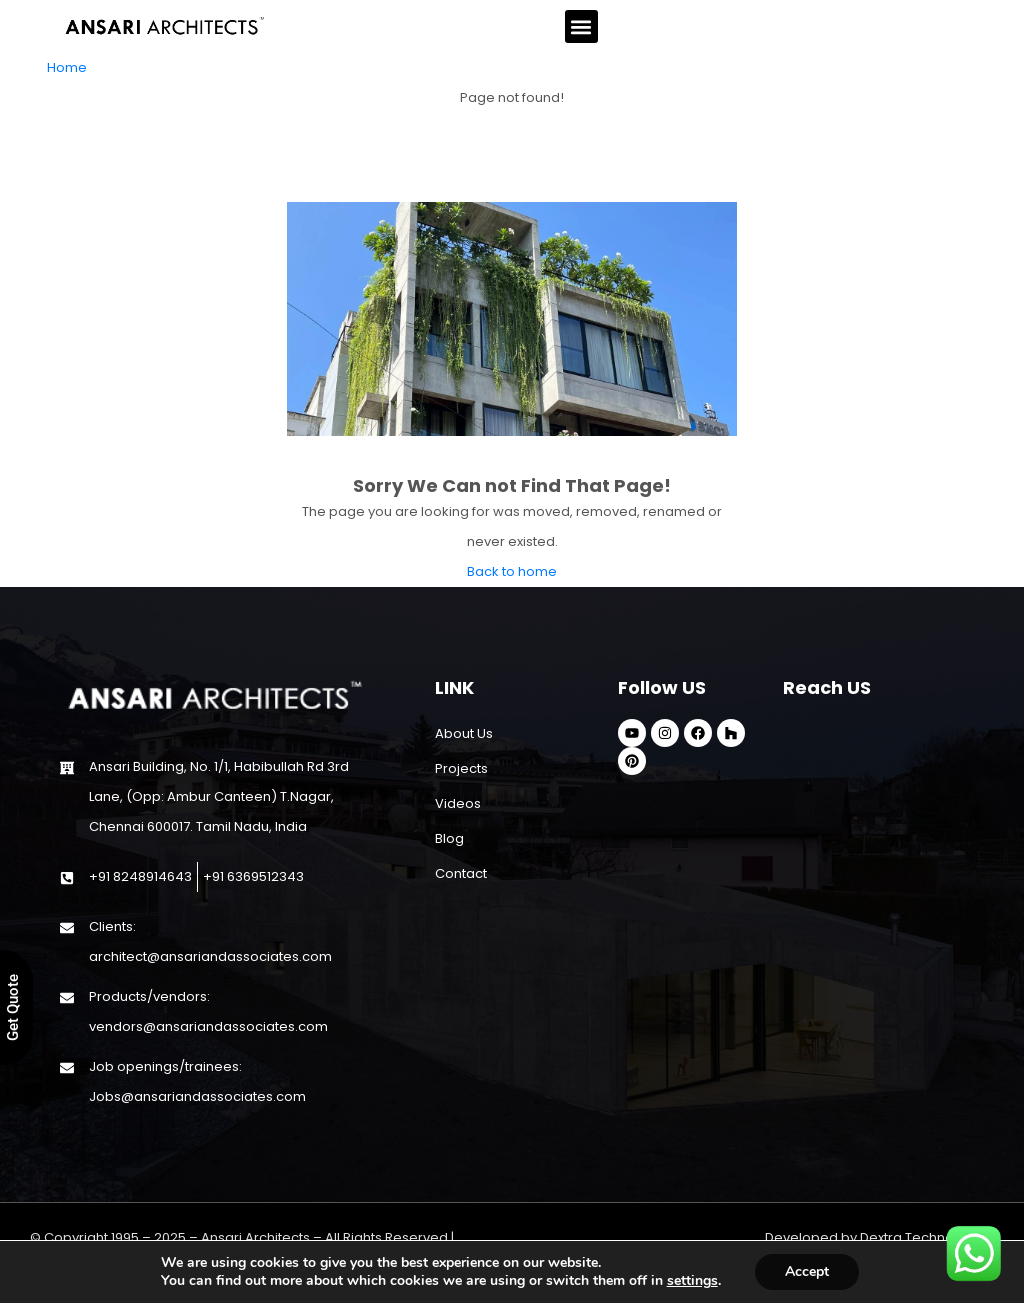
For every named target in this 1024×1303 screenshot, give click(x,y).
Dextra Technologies (927, 1237)
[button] (581, 26)
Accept (807, 1271)
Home (67, 67)
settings (692, 1281)
